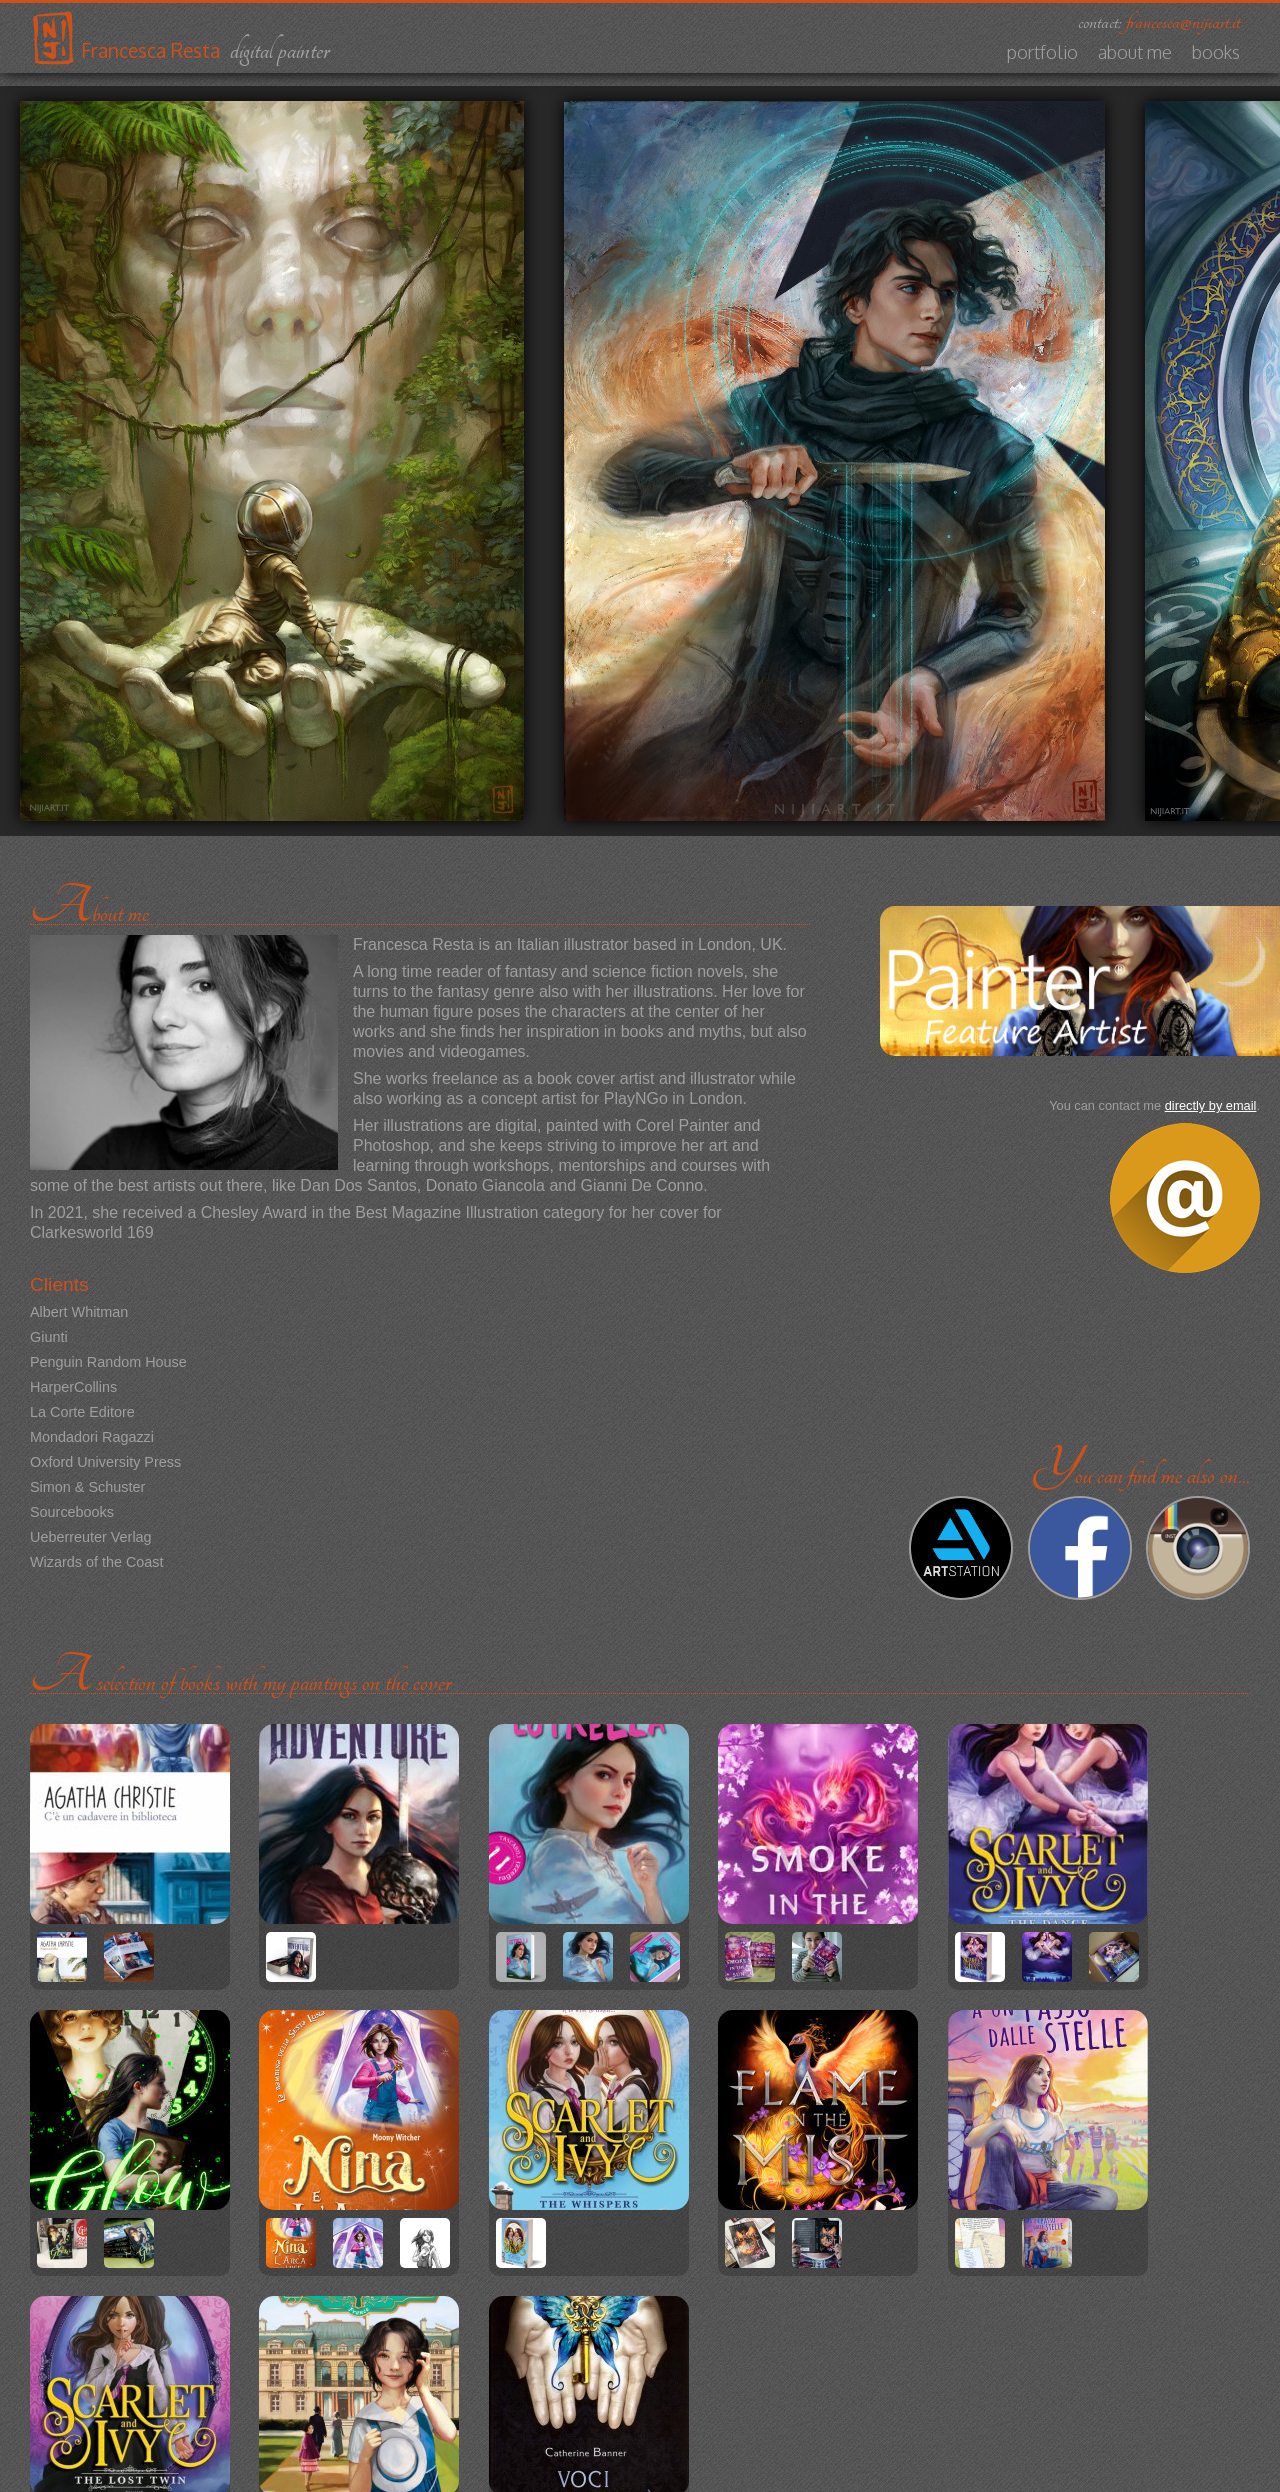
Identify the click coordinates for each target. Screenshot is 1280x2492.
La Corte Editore (82, 1412)
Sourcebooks (72, 1512)
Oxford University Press (105, 1462)
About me (1135, 52)
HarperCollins (73, 1387)
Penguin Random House (108, 1362)
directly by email (1211, 1105)
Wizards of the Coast (97, 1562)
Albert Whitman (79, 1312)
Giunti (49, 1337)
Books (1216, 52)
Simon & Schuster (87, 1487)
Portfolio (1042, 52)
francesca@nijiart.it (1183, 22)
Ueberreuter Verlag (91, 1537)
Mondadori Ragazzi (92, 1437)
